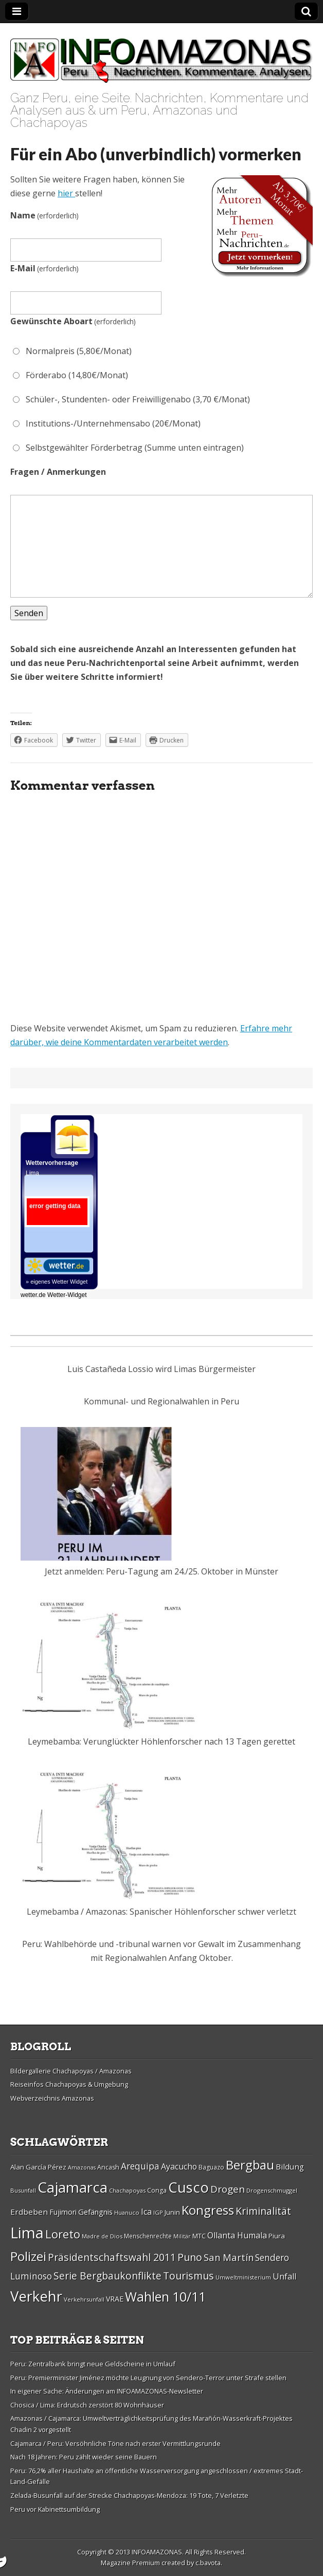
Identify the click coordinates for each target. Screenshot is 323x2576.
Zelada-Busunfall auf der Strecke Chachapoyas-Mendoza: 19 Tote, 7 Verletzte (129, 2495)
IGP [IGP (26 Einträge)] (158, 2212)
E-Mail (44, 268)
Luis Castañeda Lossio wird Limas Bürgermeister (161, 1369)
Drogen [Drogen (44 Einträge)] (227, 2189)
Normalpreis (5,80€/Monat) (72, 351)
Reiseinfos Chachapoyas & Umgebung (69, 2084)
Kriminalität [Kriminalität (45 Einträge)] (263, 2211)
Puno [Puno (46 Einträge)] (189, 2257)
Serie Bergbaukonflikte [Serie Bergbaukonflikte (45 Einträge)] (107, 2276)
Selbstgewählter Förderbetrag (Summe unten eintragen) (128, 447)
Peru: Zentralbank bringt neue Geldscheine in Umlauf (92, 2363)
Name (44, 215)
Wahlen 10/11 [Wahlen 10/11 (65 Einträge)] (165, 2296)
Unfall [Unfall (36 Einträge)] (284, 2276)
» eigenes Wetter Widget (56, 1281)
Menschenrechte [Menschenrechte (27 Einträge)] (148, 2236)
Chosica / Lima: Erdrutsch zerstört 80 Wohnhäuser (87, 2405)
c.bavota (208, 2562)
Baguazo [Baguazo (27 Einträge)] (211, 2167)
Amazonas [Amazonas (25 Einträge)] (82, 2167)
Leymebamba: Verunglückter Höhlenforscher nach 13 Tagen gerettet (161, 1741)
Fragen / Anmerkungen (58, 471)
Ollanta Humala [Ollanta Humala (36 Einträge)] (237, 2235)
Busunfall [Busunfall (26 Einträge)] (23, 2190)
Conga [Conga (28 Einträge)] (157, 2190)
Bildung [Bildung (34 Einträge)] (290, 2166)
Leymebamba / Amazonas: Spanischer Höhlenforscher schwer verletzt (161, 1911)
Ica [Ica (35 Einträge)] (146, 2211)
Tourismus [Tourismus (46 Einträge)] (188, 2276)
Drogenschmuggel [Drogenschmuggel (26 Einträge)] (271, 2190)
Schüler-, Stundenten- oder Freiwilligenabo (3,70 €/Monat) (131, 399)
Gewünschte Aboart (73, 321)
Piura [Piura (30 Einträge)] (276, 2235)
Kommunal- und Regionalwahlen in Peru (161, 1401)
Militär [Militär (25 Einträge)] (182, 2236)
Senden (28, 613)
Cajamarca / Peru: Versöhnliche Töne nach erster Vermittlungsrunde (115, 2443)
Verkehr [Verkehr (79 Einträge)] (36, 2296)
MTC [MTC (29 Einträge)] (199, 2235)
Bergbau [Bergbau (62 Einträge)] (250, 2164)
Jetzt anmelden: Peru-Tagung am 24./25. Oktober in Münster (161, 1571)
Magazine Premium (130, 2562)
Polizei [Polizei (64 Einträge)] (28, 2256)
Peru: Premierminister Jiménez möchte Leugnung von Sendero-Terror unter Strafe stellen (148, 2377)
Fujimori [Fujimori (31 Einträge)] (63, 2212)
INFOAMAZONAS (157, 2551)
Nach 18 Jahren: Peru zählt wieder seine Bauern (83, 2456)
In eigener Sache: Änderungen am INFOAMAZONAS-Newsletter (106, 2391)
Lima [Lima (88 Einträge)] (27, 2232)
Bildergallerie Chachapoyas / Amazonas (71, 2070)
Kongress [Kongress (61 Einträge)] (208, 2210)
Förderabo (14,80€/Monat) (70, 375)
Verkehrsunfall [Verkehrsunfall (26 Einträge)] (84, 2299)
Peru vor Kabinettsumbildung (55, 2509)
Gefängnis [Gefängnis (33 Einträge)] (95, 2212)
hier (66, 193)
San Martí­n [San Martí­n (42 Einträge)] (229, 2257)
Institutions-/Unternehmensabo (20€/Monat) (107, 423)
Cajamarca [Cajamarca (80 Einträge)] (72, 2187)
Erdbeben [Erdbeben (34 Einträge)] (29, 2212)
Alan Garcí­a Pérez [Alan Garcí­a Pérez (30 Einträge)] (38, 2167)
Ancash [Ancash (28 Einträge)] (108, 2167)
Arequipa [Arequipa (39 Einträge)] (140, 2166)
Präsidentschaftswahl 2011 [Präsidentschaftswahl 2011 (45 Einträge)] (112, 2257)
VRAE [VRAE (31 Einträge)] (114, 2299)
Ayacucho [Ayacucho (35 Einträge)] (179, 2166)
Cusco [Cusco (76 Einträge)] (188, 2187)
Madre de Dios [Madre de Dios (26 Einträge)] (102, 2236)
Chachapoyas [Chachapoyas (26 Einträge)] (127, 2190)
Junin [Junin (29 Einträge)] (172, 2212)
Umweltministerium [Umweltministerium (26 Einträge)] (243, 2277)
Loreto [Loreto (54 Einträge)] (62, 2233)
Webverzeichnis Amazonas (52, 2098)
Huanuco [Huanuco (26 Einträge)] (126, 2212)
